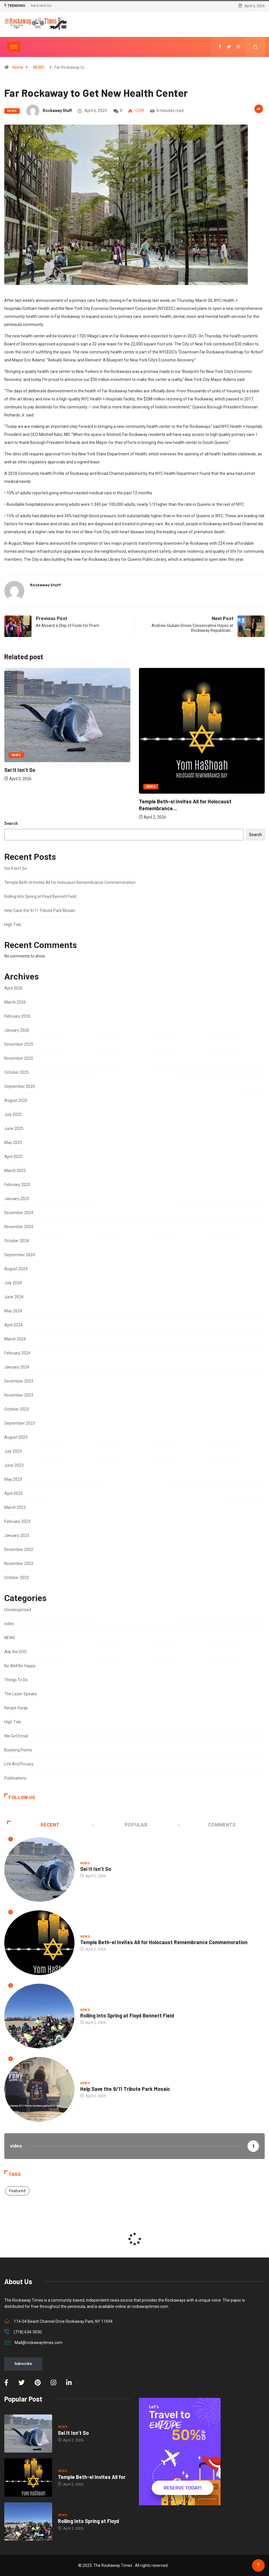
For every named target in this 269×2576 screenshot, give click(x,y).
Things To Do (16, 1680)
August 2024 (16, 1269)
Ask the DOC (15, 1651)
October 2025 (16, 1072)
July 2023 (13, 1451)
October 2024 (16, 1240)
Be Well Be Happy (20, 1665)
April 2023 (13, 1493)
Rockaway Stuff (57, 110)
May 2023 (13, 1479)
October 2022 (16, 1577)
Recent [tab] (33, 1825)
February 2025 (17, 1184)
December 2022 (18, 1549)
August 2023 (16, 1437)
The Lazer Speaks (20, 1694)
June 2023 (13, 1465)
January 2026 (16, 1030)
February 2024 (17, 1353)
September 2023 (19, 1423)
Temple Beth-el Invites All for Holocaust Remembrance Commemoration (70, 882)
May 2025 (13, 1142)
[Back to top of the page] (258, 2565)
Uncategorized (17, 1609)
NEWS (38, 67)
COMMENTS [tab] (207, 1825)
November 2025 (18, 1058)
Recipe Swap (16, 1708)
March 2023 (15, 1507)
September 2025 (19, 1086)
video (9, 1623)
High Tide (12, 924)
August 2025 (16, 1100)
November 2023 (18, 1395)
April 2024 (13, 1325)
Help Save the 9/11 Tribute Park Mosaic (39, 910)
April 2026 (13, 988)
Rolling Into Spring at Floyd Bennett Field (40, 896)
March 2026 (15, 1002)
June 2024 (13, 1297)
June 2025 (13, 1128)
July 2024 (13, 1283)
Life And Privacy (19, 1764)
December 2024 (18, 1212)
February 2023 (17, 1521)
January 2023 (16, 1535)
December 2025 (18, 1044)
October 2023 (16, 1409)
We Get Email (16, 1736)
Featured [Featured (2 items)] (17, 2190)
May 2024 (13, 1311)
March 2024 (15, 1339)
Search (11, 823)
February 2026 (17, 1016)
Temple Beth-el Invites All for (91, 2477)
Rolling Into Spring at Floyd (88, 2521)
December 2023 (18, 1381)
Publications (15, 1778)
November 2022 (18, 1563)
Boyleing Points (18, 1750)
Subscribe (23, 2363)
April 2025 (13, 1156)
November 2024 (18, 1226)
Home (17, 67)
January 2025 (16, 1198)
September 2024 (19, 1254)
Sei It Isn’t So (41, 5)
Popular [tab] (120, 1825)
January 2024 (16, 1367)
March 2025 (15, 1170)
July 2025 (13, 1114)
